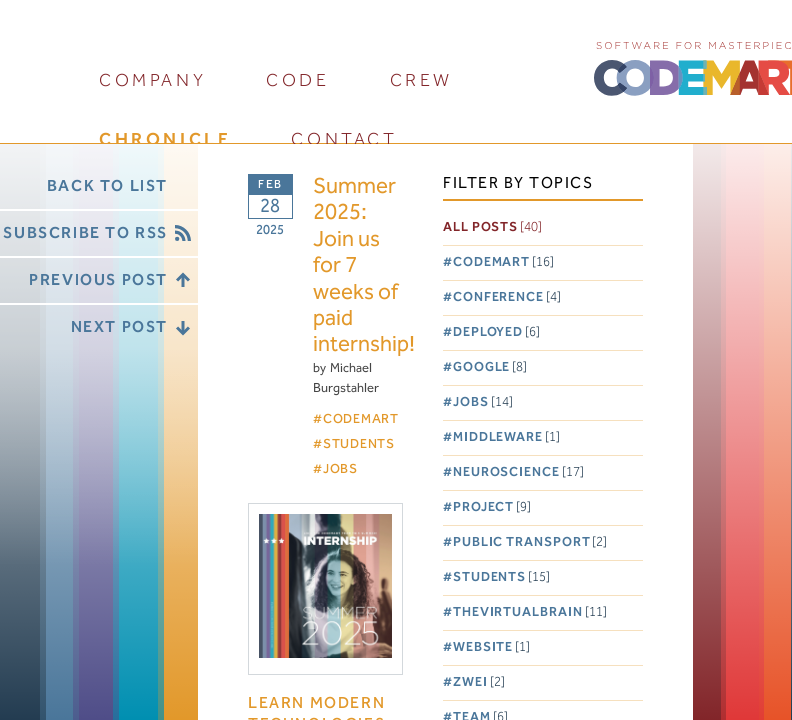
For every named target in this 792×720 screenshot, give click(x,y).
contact (344, 139)
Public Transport (530, 542)
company (152, 80)
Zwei (479, 682)
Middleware (506, 437)
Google (490, 367)
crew (421, 80)
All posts (492, 227)
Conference (507, 297)
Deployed (496, 332)
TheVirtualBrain (530, 612)
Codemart (503, 262)
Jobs (483, 402)
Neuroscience (518, 472)
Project (492, 507)
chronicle (165, 139)
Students (501, 577)
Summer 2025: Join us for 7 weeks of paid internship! (358, 266)
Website (491, 647)
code (297, 80)
